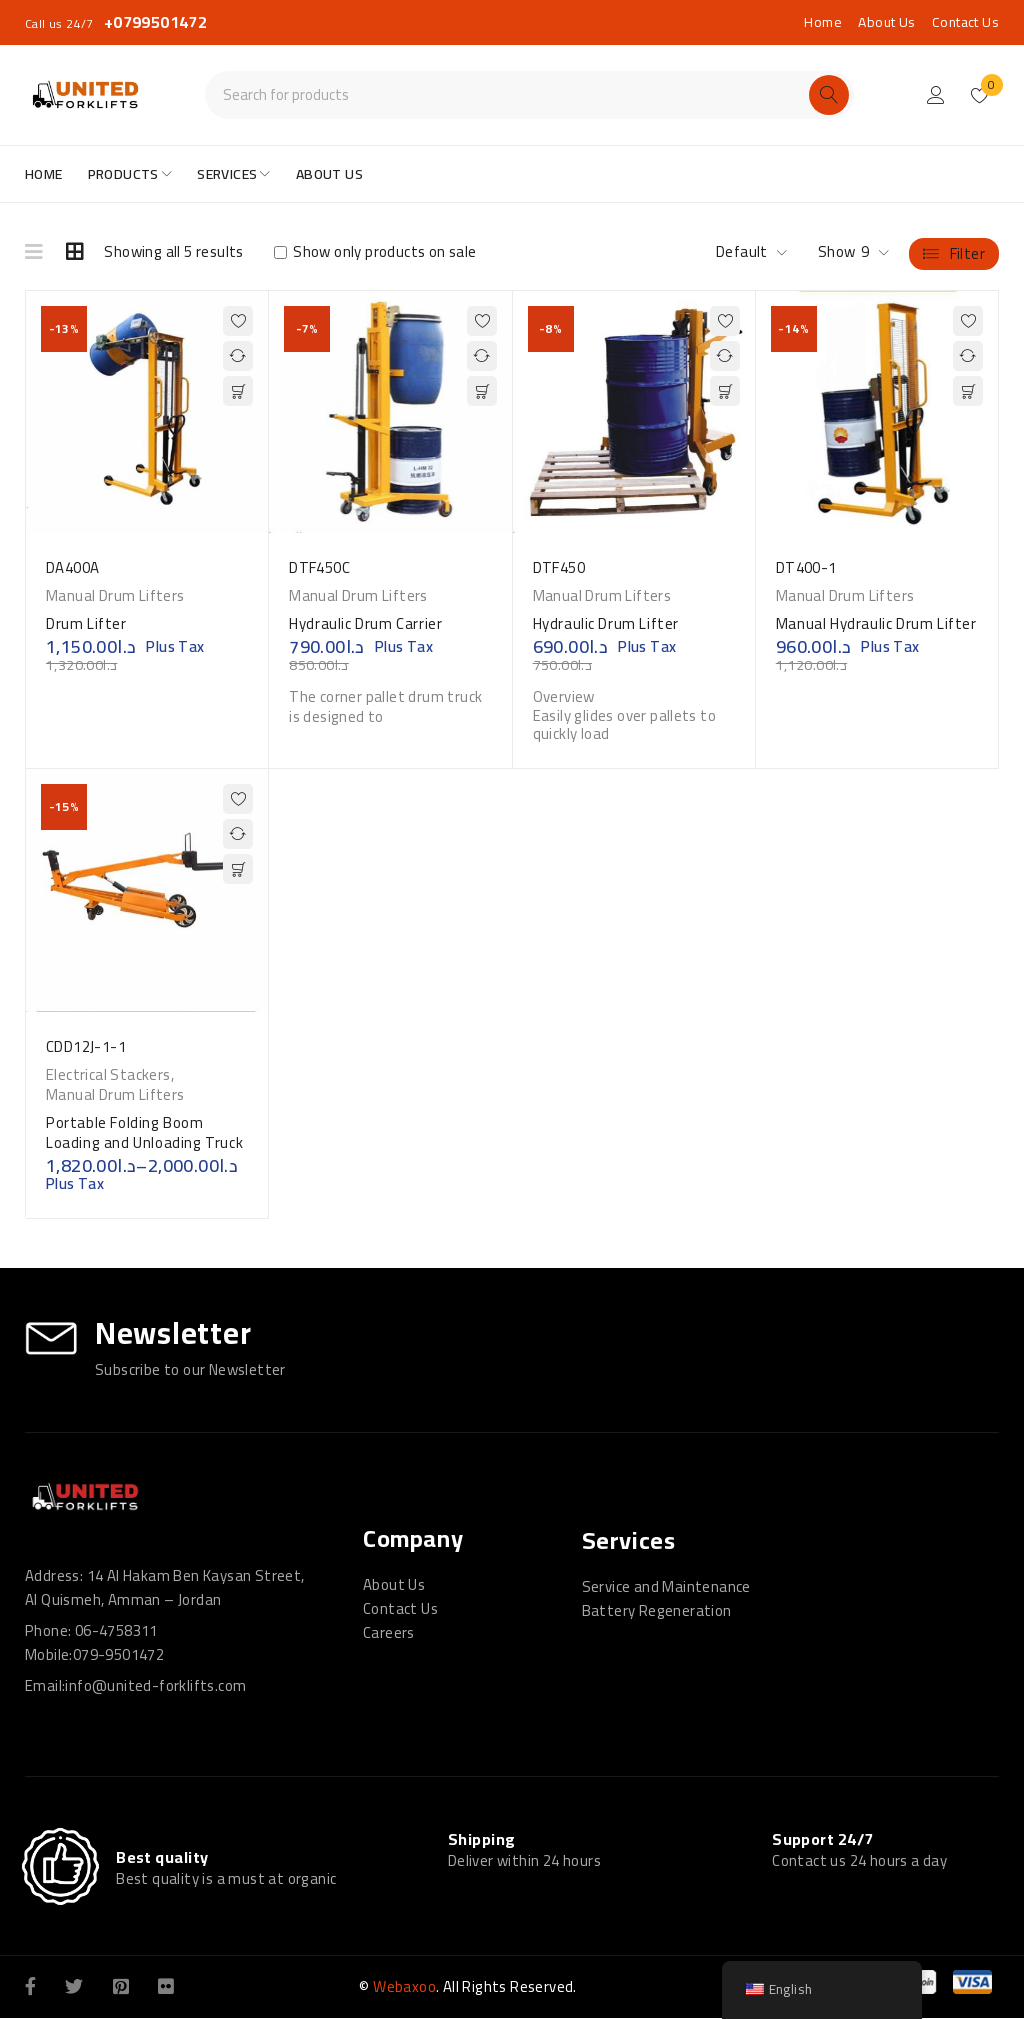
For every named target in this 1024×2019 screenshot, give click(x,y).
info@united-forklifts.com (155, 1685)
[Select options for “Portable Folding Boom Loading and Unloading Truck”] (238, 869)
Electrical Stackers (108, 1075)
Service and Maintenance (666, 1586)
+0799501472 (155, 22)
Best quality (162, 1858)
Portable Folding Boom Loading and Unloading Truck (144, 1132)
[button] (238, 391)
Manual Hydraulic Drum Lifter (876, 623)
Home (823, 22)
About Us (886, 22)
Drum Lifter (86, 623)
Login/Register (936, 95)
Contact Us (965, 22)
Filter (967, 252)
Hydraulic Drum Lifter (606, 623)
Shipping (482, 1839)
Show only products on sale (375, 252)
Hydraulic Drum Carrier (365, 623)
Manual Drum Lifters (115, 596)
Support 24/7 (822, 1839)
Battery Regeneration (657, 1610)
